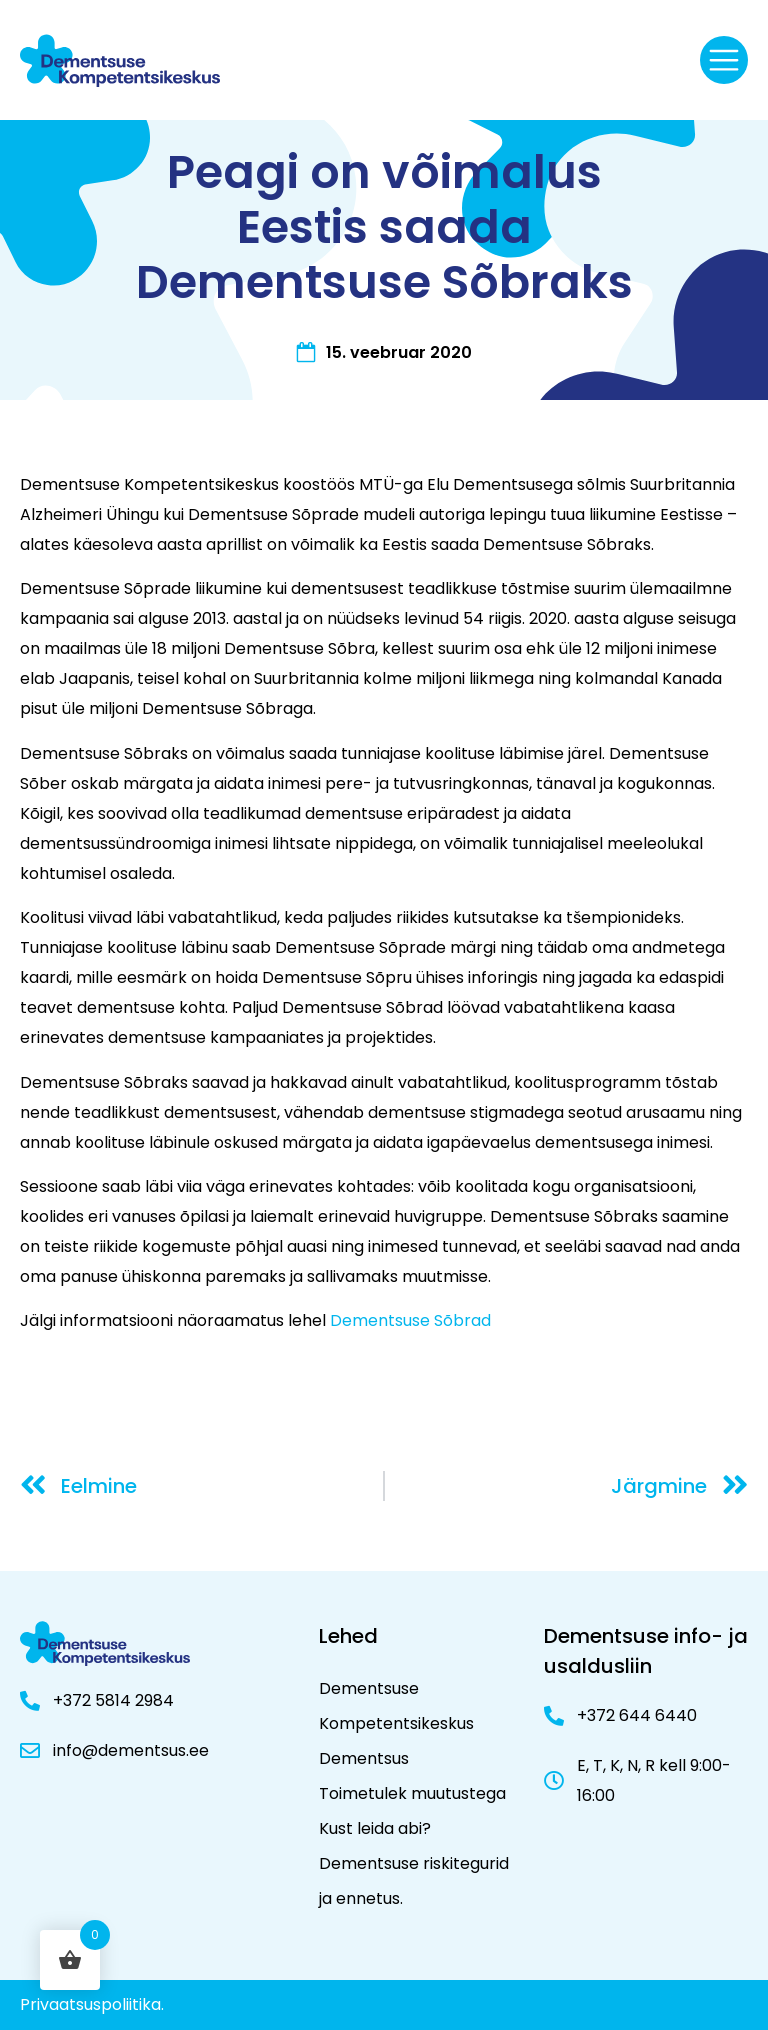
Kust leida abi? (375, 1828)
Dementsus (364, 1758)
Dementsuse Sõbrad (412, 1320)
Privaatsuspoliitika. (92, 2004)
